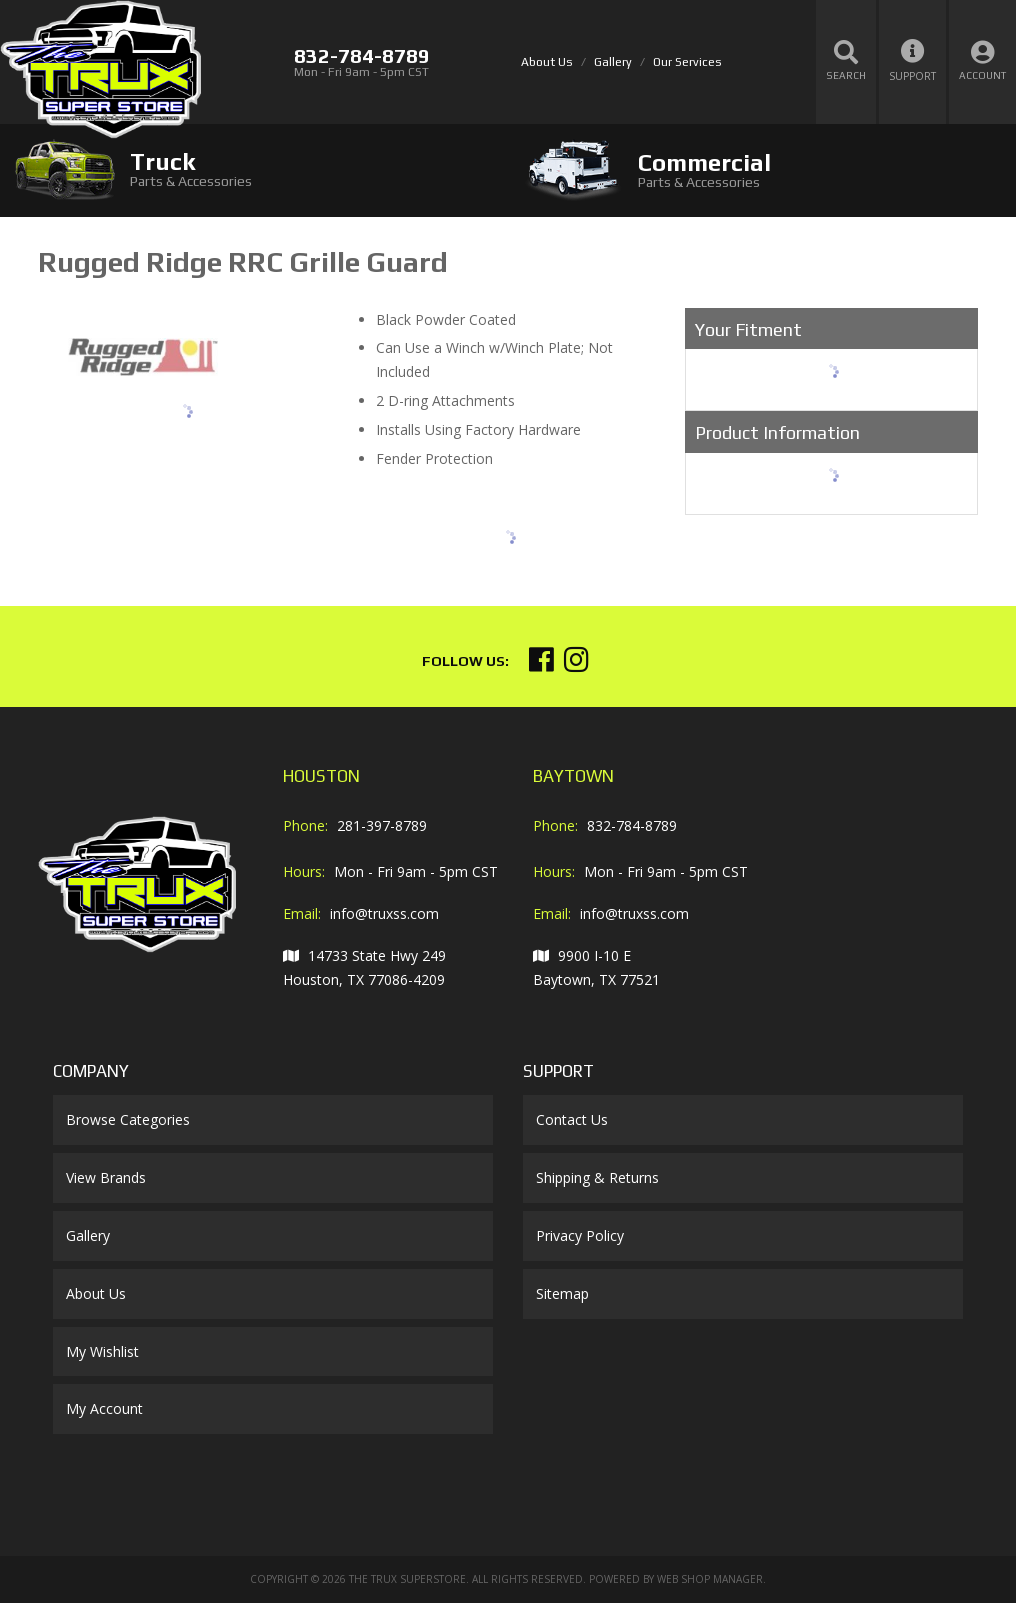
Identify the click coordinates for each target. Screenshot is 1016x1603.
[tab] (254, 169)
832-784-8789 (632, 825)
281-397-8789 (382, 825)
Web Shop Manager (710, 1579)
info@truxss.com (384, 913)
